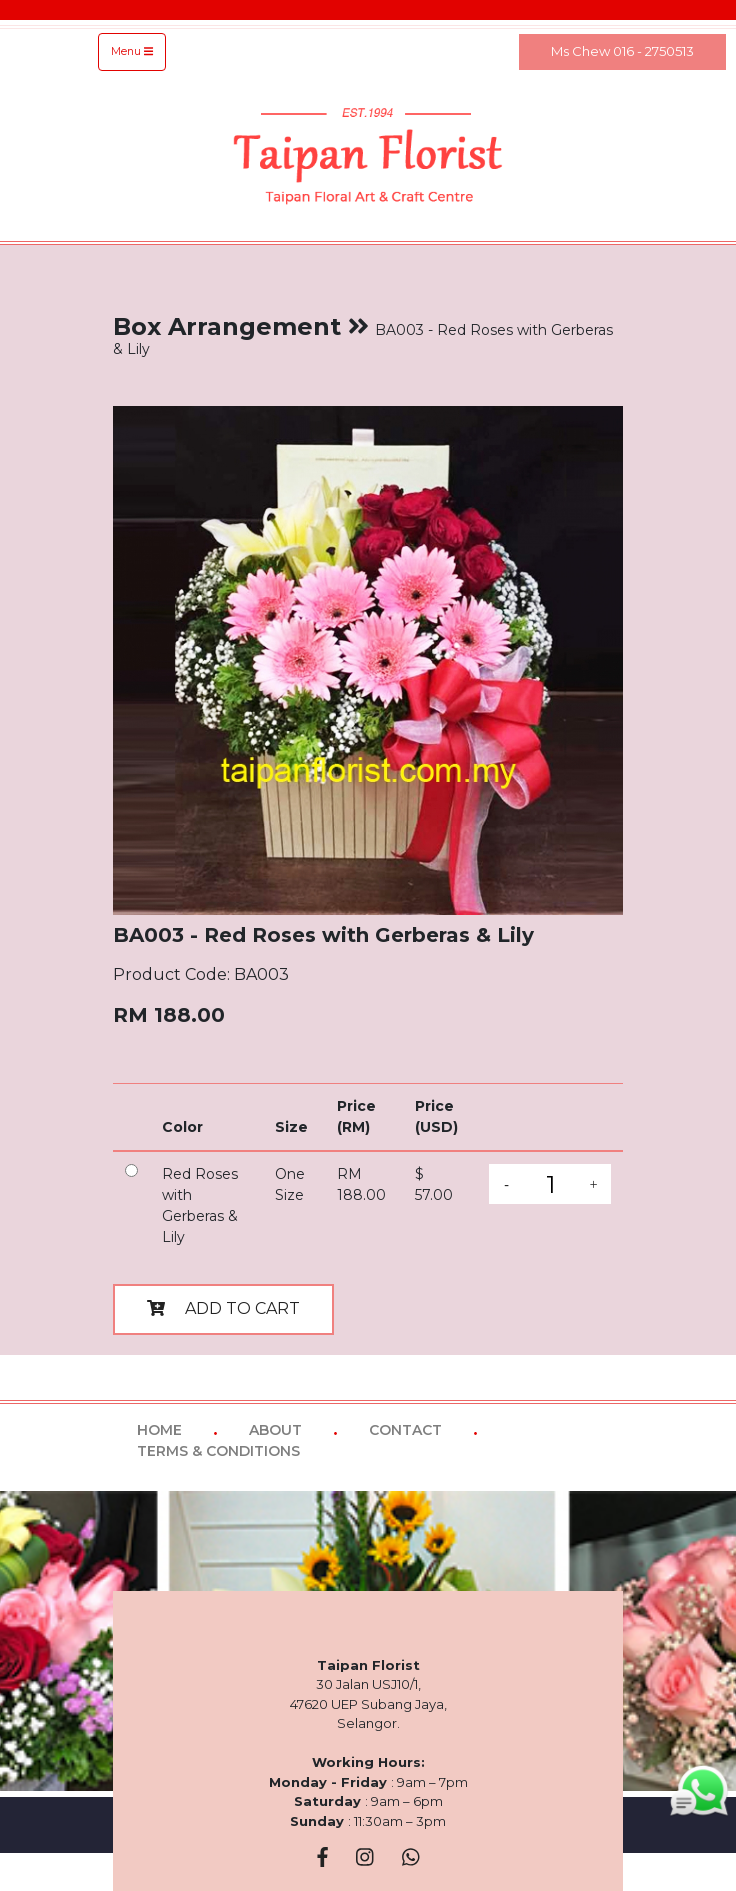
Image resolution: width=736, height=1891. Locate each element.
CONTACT (405, 1430)
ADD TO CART (223, 1308)
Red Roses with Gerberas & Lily (200, 1205)
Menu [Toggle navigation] (132, 51)
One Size (290, 1184)
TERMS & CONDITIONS (218, 1451)
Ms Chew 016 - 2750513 (622, 51)
